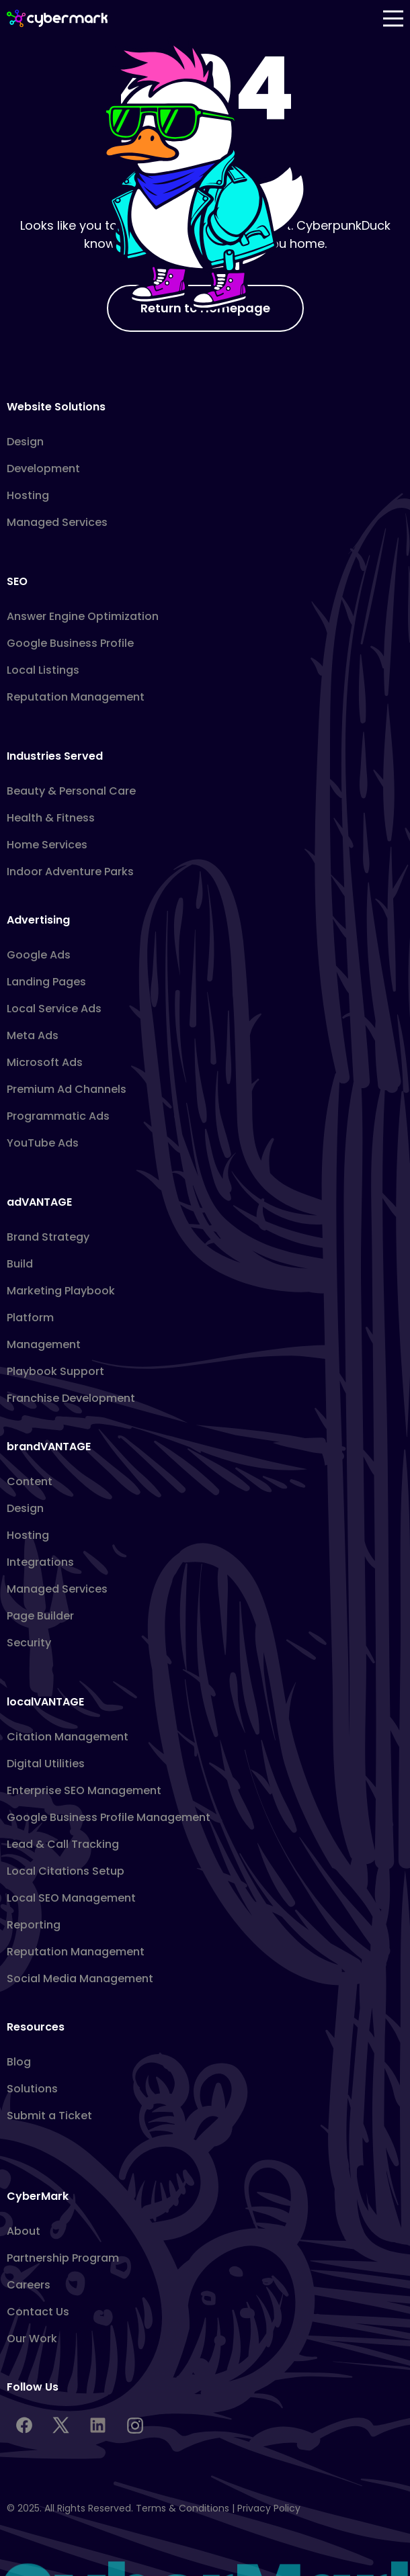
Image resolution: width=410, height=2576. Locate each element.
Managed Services (57, 522)
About (23, 2231)
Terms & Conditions (182, 2508)
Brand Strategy (48, 1237)
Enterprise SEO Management (84, 1790)
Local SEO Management (71, 1898)
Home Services (47, 844)
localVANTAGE (45, 1701)
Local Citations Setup (65, 1871)
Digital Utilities (46, 1763)
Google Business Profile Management (108, 1817)
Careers (28, 2285)
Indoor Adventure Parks (70, 871)
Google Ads (39, 955)
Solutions (32, 2088)
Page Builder (40, 1616)
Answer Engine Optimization (83, 616)
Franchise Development (71, 1398)
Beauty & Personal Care (71, 791)
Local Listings (43, 670)
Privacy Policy (268, 2508)
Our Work (32, 2338)
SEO (17, 581)
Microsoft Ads (45, 1062)
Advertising (38, 920)
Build (20, 1264)
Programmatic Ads (58, 1116)
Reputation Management (76, 697)
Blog (19, 2062)
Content (29, 1481)
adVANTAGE (39, 1202)
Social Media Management (80, 1978)
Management (44, 1344)
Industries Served (55, 756)
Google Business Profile (70, 643)
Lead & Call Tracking (63, 1844)
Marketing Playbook (61, 1290)
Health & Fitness (51, 818)
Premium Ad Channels (66, 1089)
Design (25, 441)
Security (29, 1642)
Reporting (33, 1925)
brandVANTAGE (49, 1446)
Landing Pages (46, 981)
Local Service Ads (54, 1008)
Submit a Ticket (49, 2115)
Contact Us (38, 2311)
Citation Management (67, 1736)
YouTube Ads (43, 1143)
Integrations (40, 1562)
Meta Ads (32, 1035)
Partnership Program (63, 2258)
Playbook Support (55, 1371)
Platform (30, 1317)
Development (43, 468)
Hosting (28, 495)
